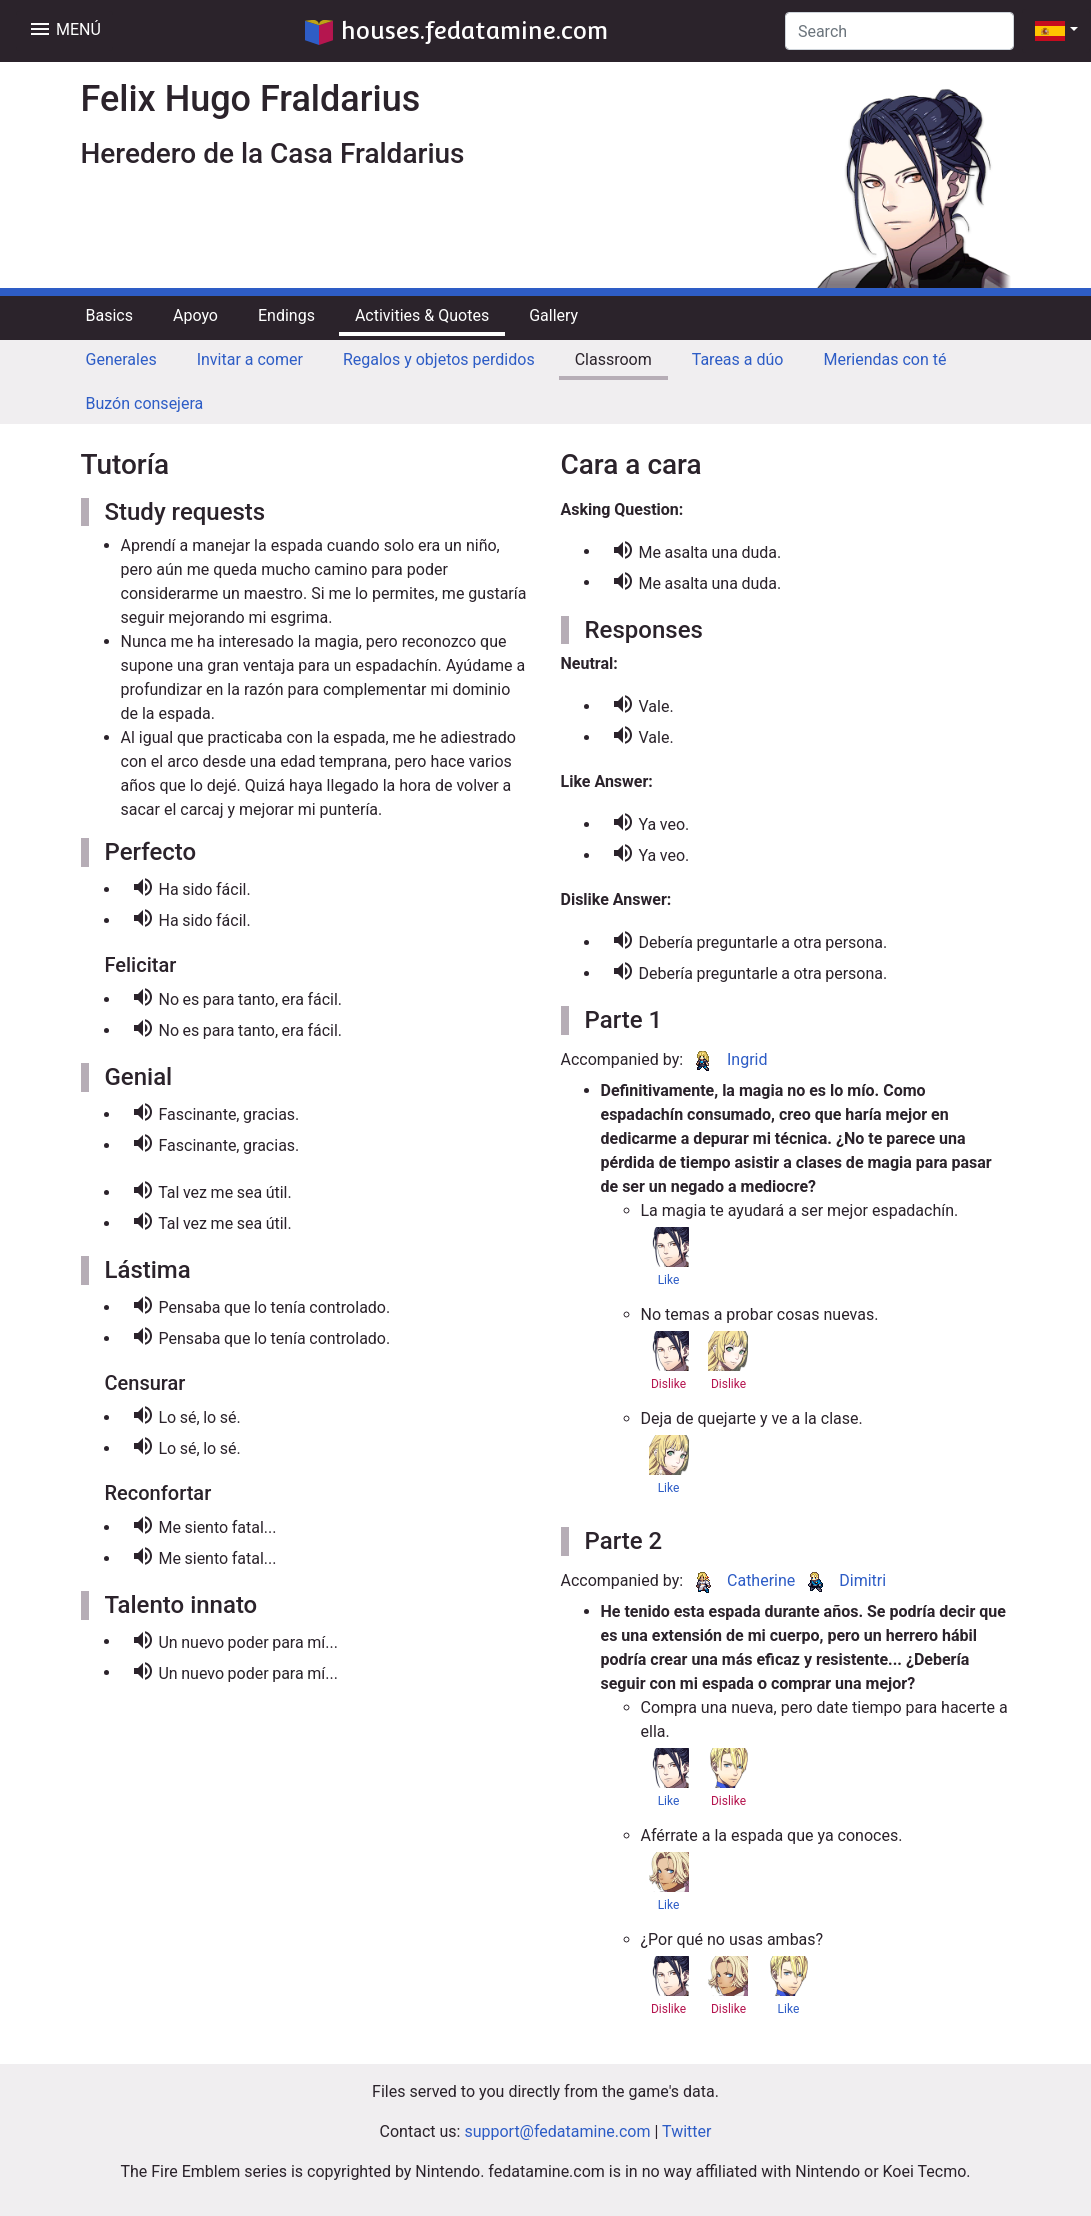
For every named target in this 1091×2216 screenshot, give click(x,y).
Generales (121, 359)
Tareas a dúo (738, 359)
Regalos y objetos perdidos (439, 359)
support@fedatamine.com (557, 2131)
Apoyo (195, 315)
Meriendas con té (884, 359)
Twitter (686, 2131)
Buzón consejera (145, 403)
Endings (286, 315)
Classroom (613, 359)
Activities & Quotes (422, 315)
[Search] (899, 31)
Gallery (553, 315)
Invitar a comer (250, 359)
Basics (109, 315)
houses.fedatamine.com (456, 30)
